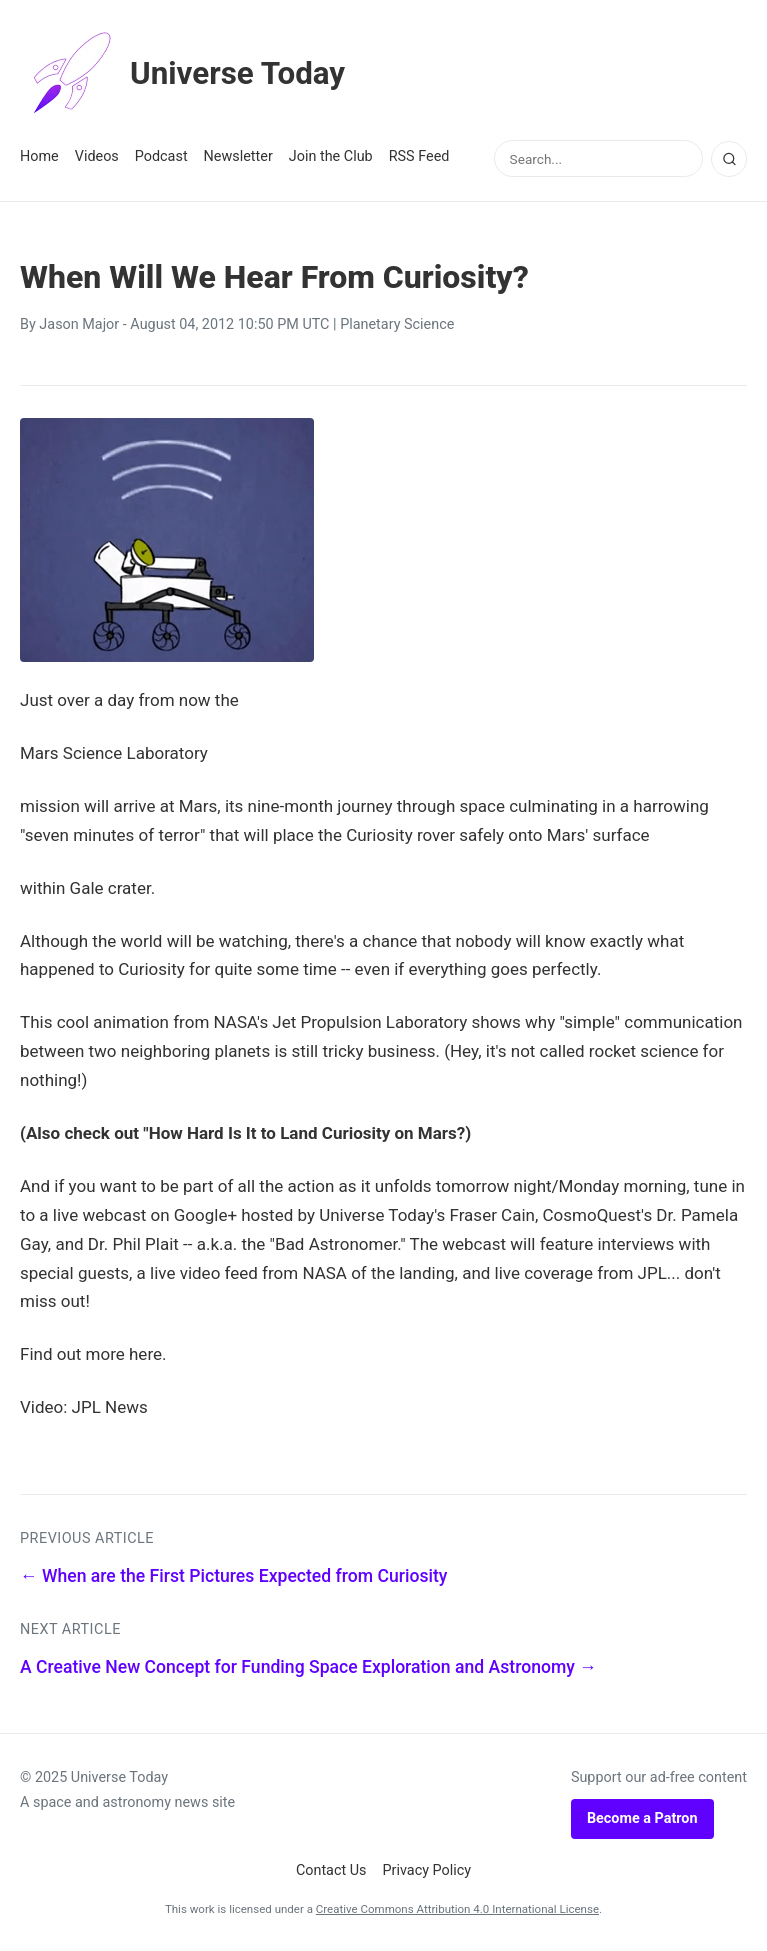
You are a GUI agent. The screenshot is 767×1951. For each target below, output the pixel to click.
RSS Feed (419, 156)
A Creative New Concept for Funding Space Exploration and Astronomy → (308, 1667)
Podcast (161, 156)
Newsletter (238, 156)
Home (39, 156)
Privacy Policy (427, 1870)
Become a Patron (642, 1818)
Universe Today (185, 74)
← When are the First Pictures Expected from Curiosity (233, 1576)
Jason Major (79, 324)
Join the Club (331, 156)
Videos (97, 156)
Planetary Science (397, 324)
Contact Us (331, 1870)
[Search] (729, 159)
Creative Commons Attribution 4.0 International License (457, 1909)
